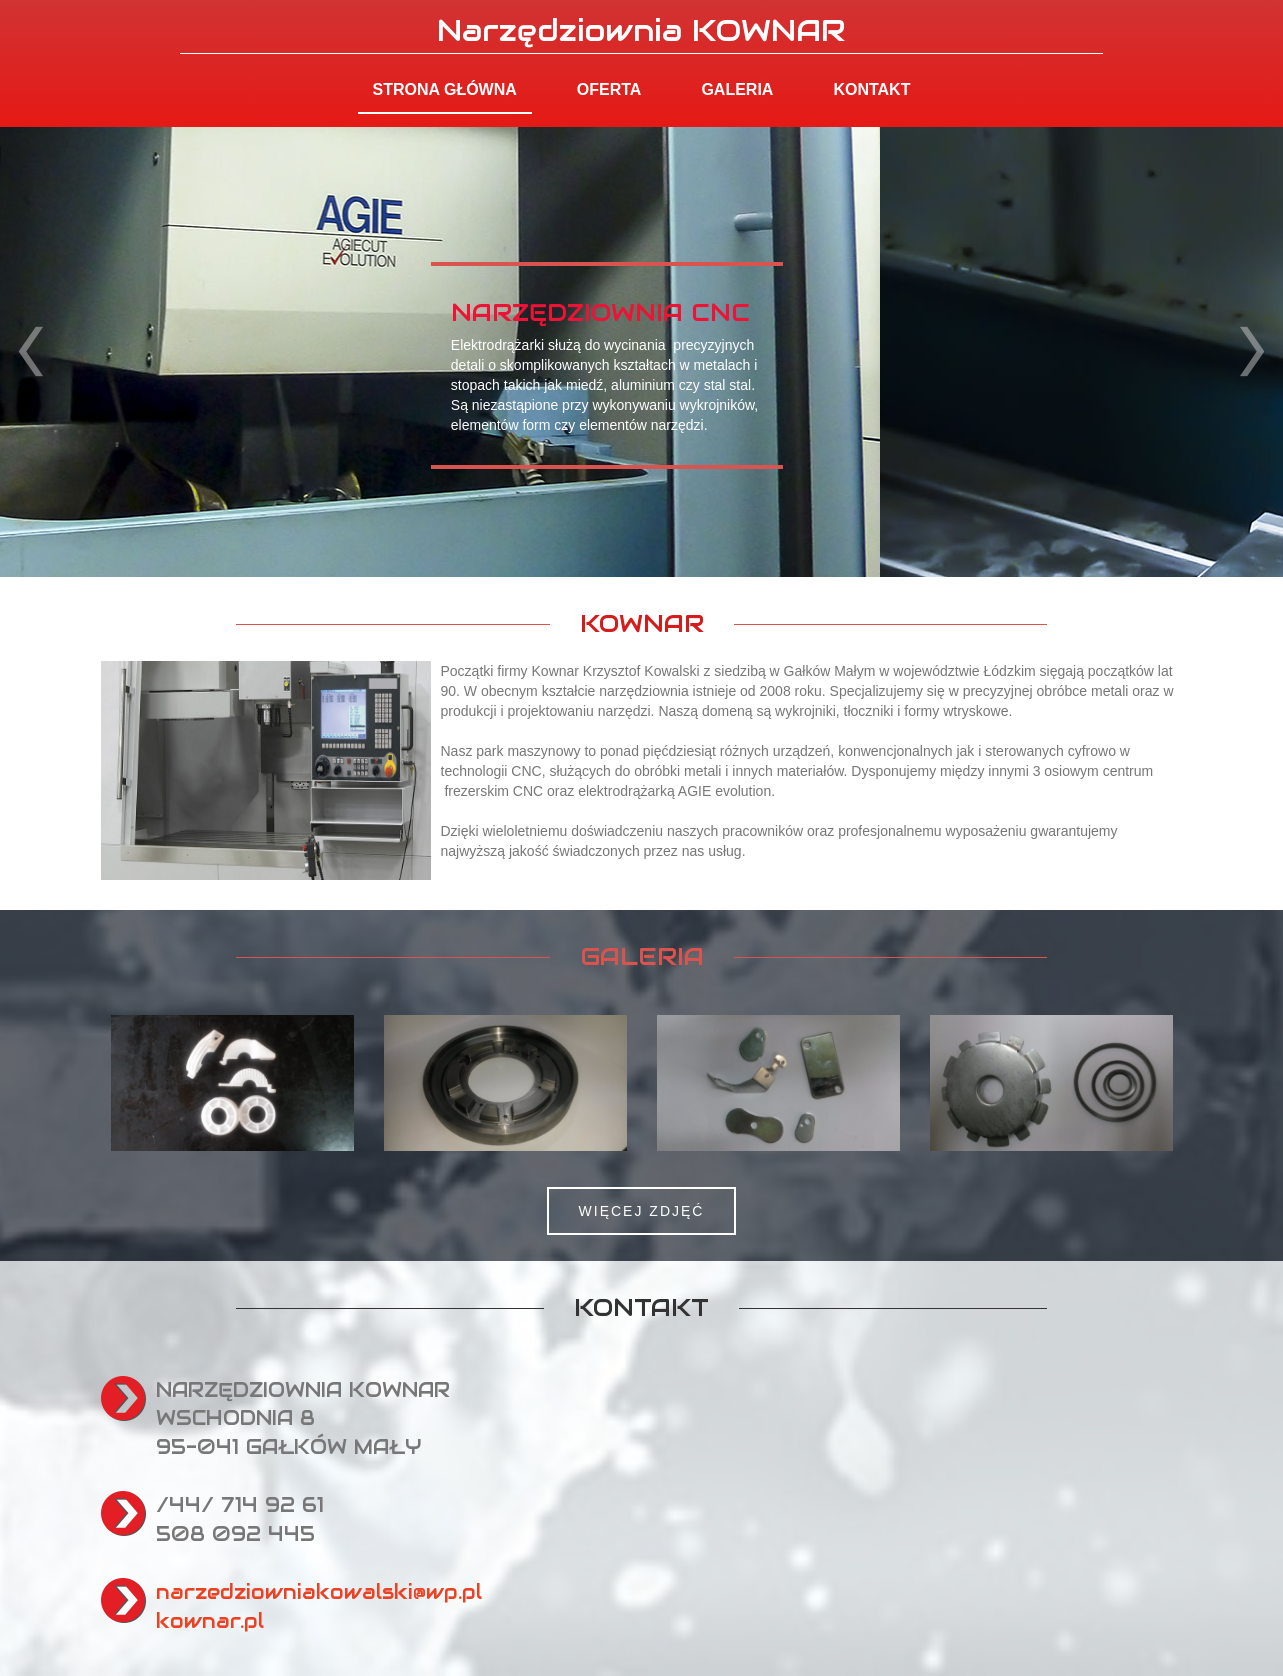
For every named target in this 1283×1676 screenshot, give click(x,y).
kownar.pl (210, 1621)
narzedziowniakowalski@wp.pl (319, 1592)
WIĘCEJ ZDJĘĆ (642, 1211)
